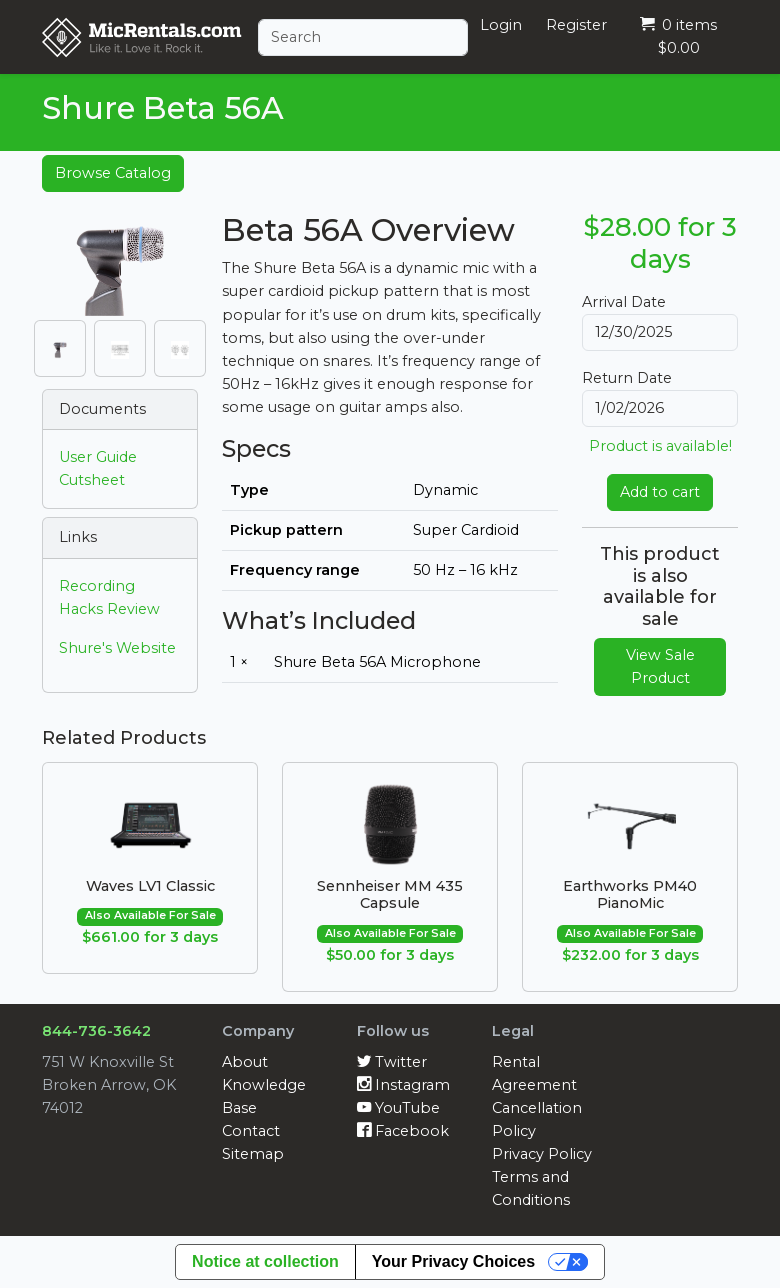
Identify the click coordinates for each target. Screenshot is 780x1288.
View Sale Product (660, 666)
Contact (251, 1131)
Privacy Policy (542, 1154)
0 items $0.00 (678, 36)
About (245, 1062)
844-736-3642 (96, 1031)
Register (576, 25)
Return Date (627, 378)
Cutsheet (92, 480)
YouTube (398, 1108)
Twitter (392, 1062)
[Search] (363, 37)
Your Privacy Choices (453, 1261)
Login (501, 25)
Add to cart (660, 492)
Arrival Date (624, 302)
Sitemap (253, 1154)
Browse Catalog (113, 173)
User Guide (98, 457)
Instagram (403, 1085)
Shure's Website (117, 648)
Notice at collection (265, 1261)
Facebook (403, 1131)
